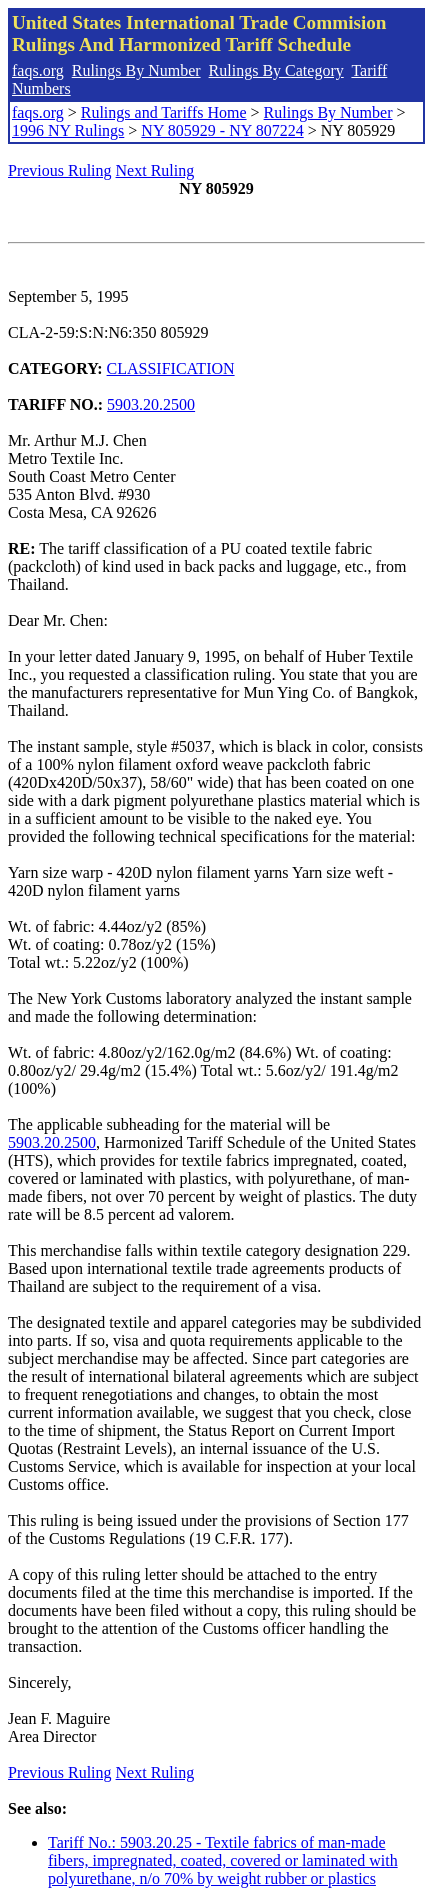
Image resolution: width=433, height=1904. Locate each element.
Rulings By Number (136, 70)
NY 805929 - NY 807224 (222, 130)
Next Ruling (155, 170)
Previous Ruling (60, 170)
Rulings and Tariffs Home (164, 112)
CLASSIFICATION (171, 368)
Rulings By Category (276, 70)
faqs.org (38, 70)
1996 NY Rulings (68, 130)
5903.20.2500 (151, 404)
